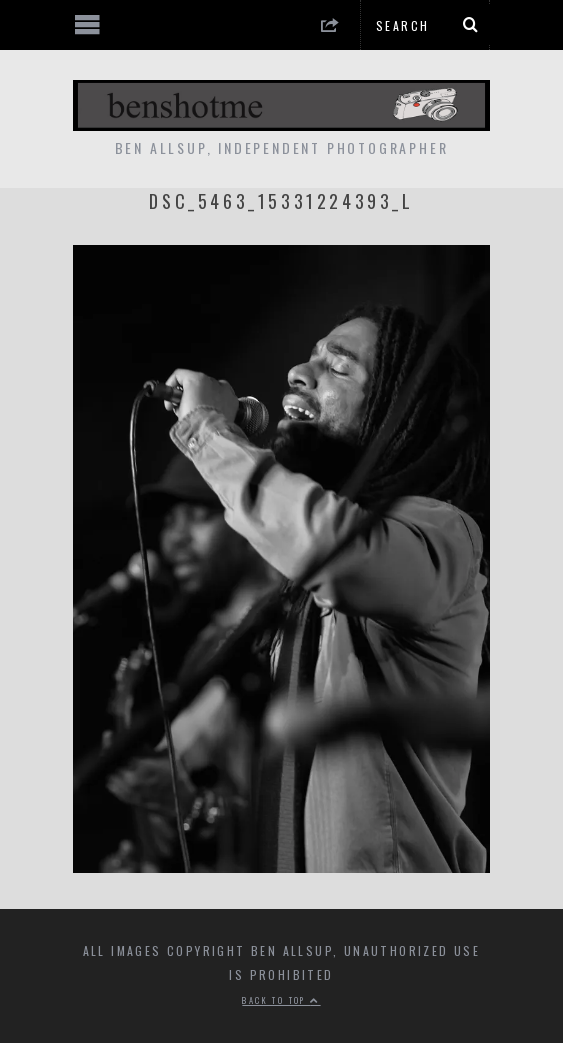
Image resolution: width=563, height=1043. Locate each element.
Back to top (281, 1000)
